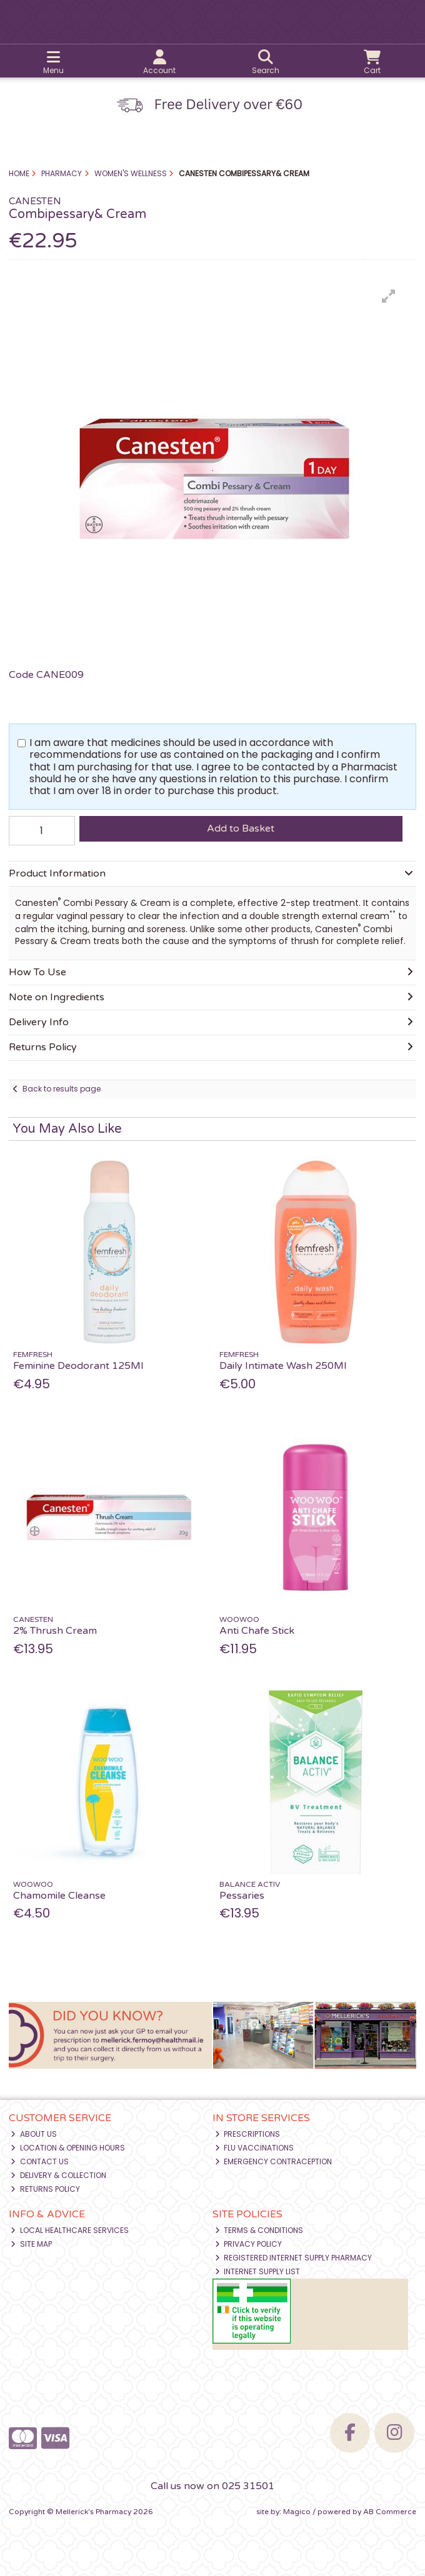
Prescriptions (248, 2134)
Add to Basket (240, 828)
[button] (389, 296)
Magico (297, 2511)
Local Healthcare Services (70, 2230)
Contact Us (40, 2161)
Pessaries (241, 1895)
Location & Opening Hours (68, 2147)
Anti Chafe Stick (256, 1630)
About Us (34, 2134)
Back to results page (61, 1088)
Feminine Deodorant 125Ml (78, 1366)
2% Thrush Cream (55, 1630)
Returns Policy (45, 2189)
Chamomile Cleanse (59, 1895)
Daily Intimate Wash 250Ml (282, 1366)
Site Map (31, 2244)
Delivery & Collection (58, 2175)
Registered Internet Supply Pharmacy (293, 2257)
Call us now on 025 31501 (212, 2486)
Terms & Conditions (259, 2230)
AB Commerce (389, 2511)
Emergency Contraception (273, 2161)
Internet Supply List (258, 2271)
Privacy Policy (248, 2244)
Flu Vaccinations (254, 2147)
